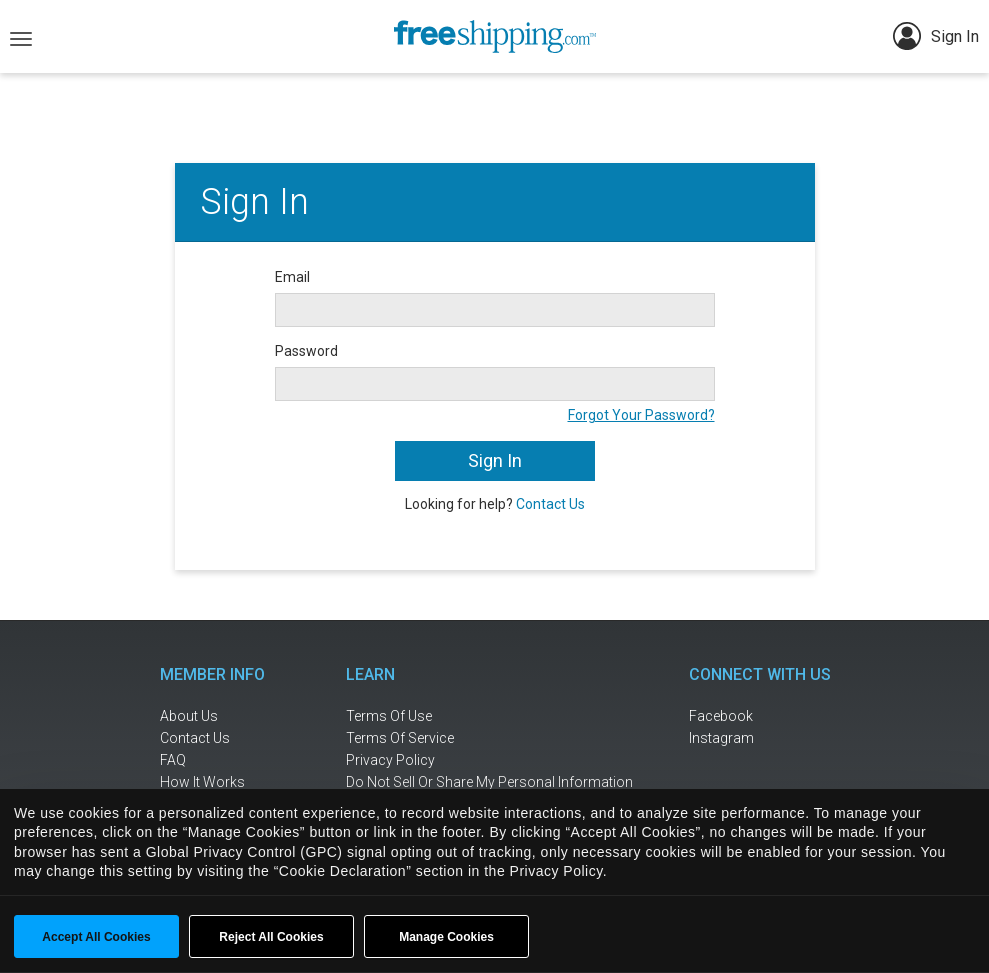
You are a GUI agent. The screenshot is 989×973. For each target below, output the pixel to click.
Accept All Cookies (96, 937)
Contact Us (550, 504)
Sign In (936, 36)
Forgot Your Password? (641, 415)
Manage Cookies (446, 937)
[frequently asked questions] (225, 760)
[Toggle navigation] (21, 37)
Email (292, 277)
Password (306, 351)
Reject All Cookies (271, 937)
